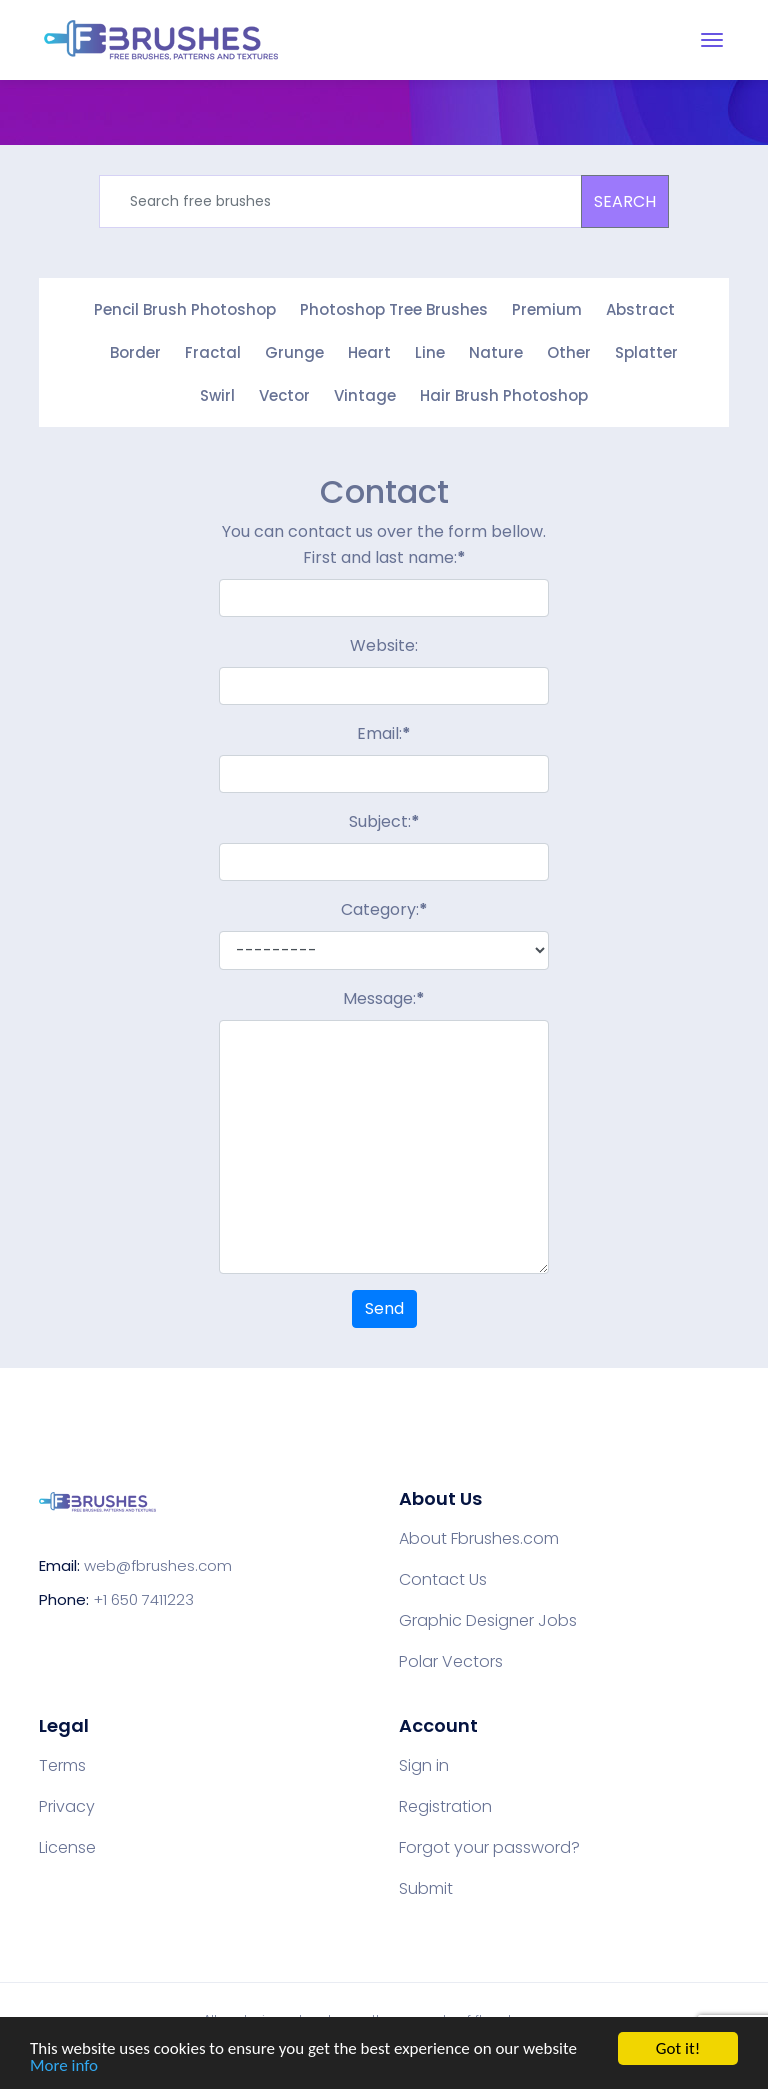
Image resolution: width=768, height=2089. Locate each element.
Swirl (217, 395)
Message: (384, 998)
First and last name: (384, 557)
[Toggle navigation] (712, 40)
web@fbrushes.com (158, 1565)
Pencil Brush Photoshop (185, 309)
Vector (284, 395)
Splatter (646, 352)
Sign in (424, 1766)
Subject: (384, 821)
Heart (369, 352)
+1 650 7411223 (143, 1599)
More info (64, 2066)
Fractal (213, 352)
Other (569, 352)
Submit (426, 1889)
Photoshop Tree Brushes (394, 309)
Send (384, 1308)
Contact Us (443, 1580)
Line (430, 352)
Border (135, 352)
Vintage (365, 395)
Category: (384, 909)
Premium (547, 309)
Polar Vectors (451, 1662)
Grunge (294, 352)
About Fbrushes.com (479, 1539)
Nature (496, 352)
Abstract (640, 309)
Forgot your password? (489, 1848)
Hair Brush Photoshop (504, 395)
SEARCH (625, 201)
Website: (384, 645)
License (67, 1848)
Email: (384, 733)
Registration (445, 1807)
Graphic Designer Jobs (488, 1621)
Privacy (67, 1807)
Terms (62, 1766)
